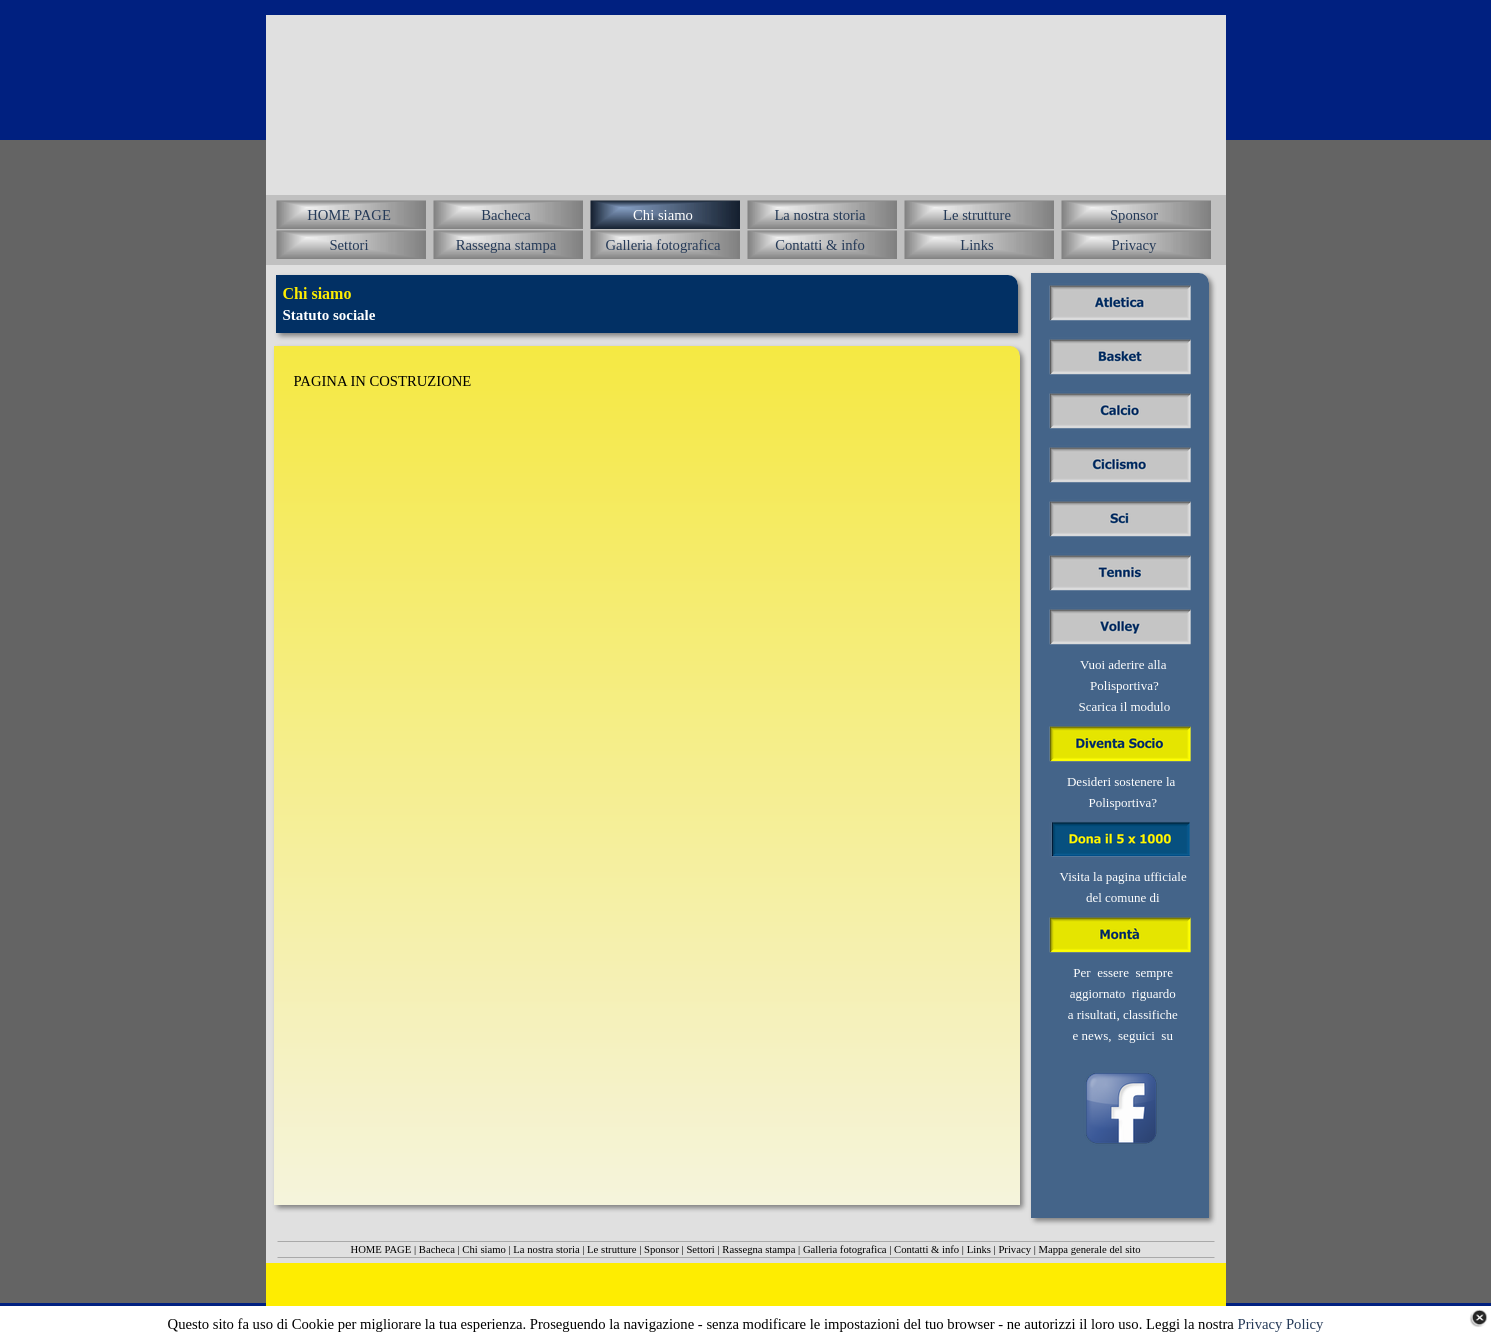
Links (979, 1249)
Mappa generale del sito (1089, 1249)
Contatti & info (926, 1249)
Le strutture (611, 1249)
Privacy (1014, 1249)
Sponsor (661, 1249)
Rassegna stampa (758, 1249)
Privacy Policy (1281, 1324)
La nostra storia (546, 1249)
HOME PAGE (380, 1249)
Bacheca (437, 1249)
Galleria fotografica (845, 1249)
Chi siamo (484, 1249)
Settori (700, 1249)
